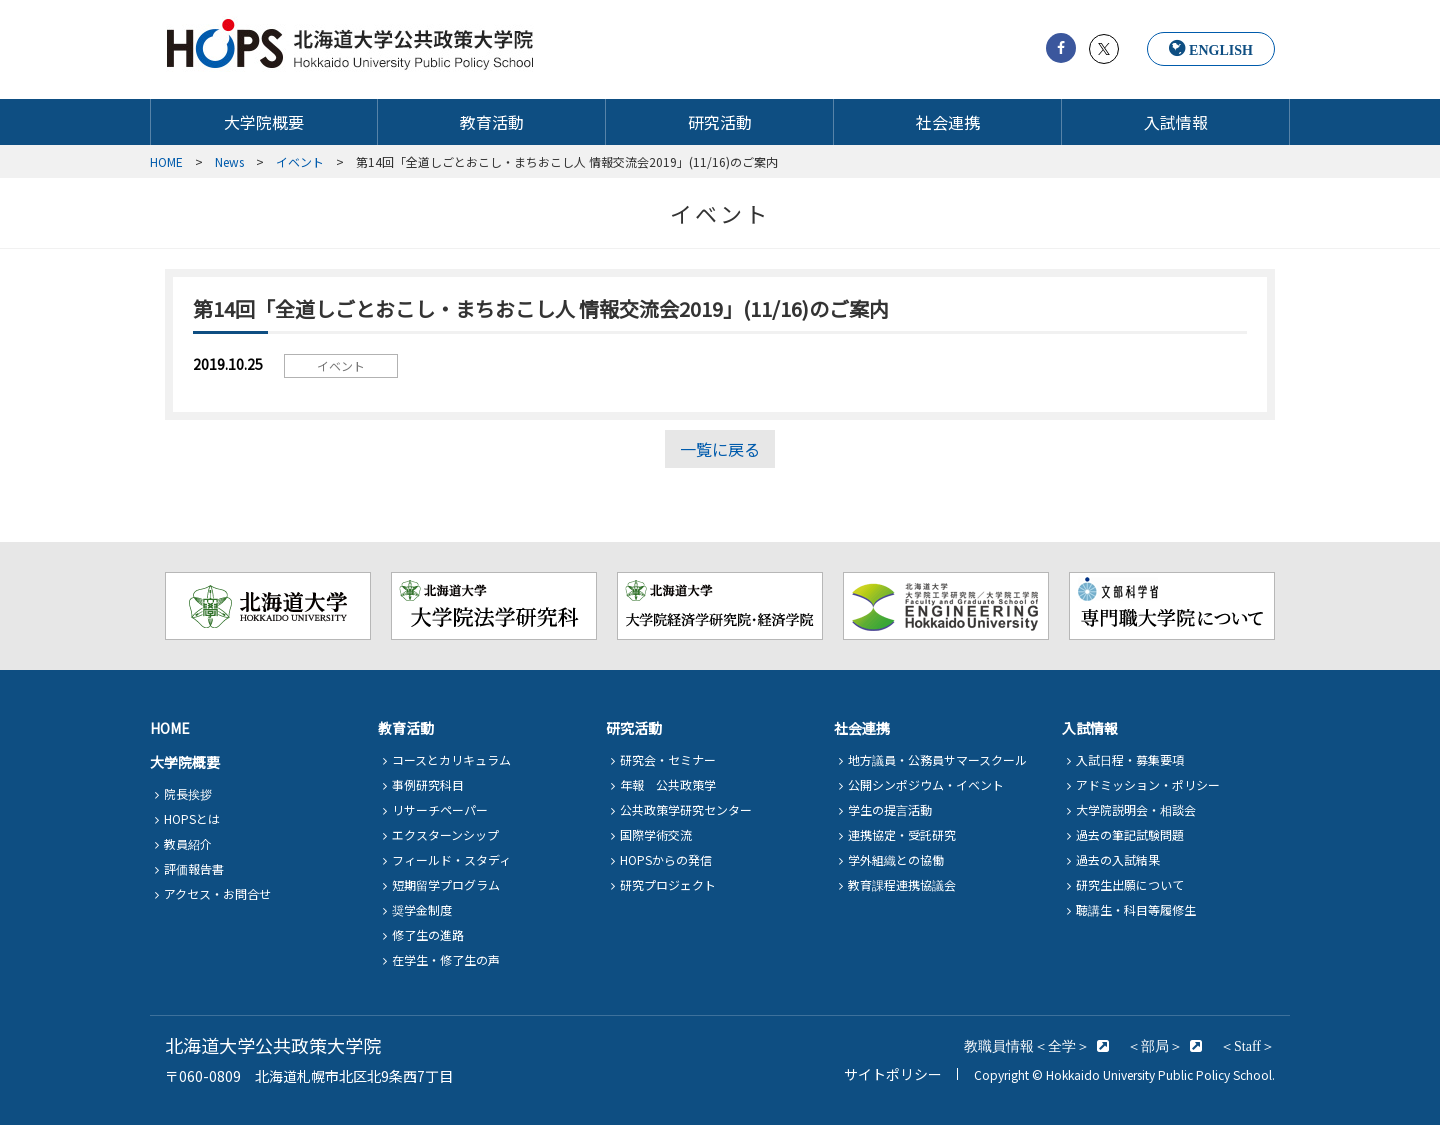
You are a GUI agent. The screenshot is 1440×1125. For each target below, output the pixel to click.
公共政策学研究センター (686, 809)
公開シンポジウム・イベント (926, 784)
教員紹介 (188, 843)
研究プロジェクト (668, 884)
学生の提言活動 (890, 809)
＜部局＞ (1155, 1046)
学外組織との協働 (896, 859)
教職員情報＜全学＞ (1027, 1046)
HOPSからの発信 (666, 859)
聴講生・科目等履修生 (1136, 909)
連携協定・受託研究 (902, 834)
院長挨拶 (188, 793)
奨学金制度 (422, 909)
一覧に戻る (720, 449)
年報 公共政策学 (668, 784)
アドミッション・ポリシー (1148, 784)
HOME (170, 728)
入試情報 (1176, 122)
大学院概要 (264, 122)
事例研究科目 (428, 784)
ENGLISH (1221, 50)
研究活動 (720, 122)
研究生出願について (1130, 884)
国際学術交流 (656, 834)
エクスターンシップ (445, 834)
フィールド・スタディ (451, 859)
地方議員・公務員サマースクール (937, 759)
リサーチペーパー (440, 809)
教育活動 (492, 122)
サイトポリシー (893, 1074)
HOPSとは (192, 818)
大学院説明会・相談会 (1136, 809)
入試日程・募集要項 (1130, 759)
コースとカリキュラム (451, 759)
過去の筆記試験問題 (1130, 834)
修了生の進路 (428, 934)
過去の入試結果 (1118, 859)
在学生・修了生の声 (446, 959)
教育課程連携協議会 (902, 884)
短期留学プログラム (446, 884)
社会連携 (948, 122)
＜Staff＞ (1247, 1046)
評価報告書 (194, 868)
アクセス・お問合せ (217, 893)
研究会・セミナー (668, 759)
